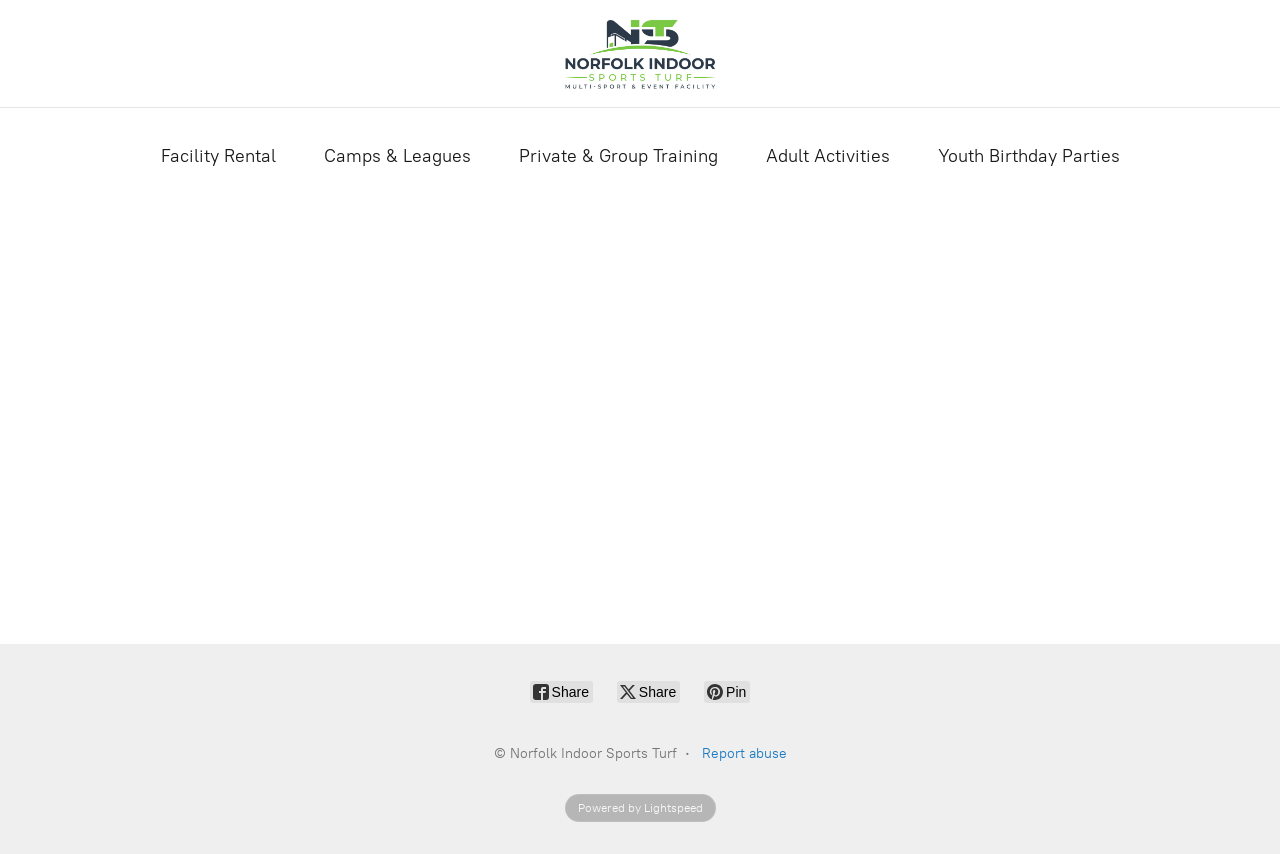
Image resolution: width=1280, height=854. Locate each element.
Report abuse (744, 753)
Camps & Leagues (397, 156)
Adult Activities (828, 156)
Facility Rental (218, 156)
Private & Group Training (618, 156)
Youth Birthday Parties (1029, 156)
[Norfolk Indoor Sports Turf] (640, 53)
